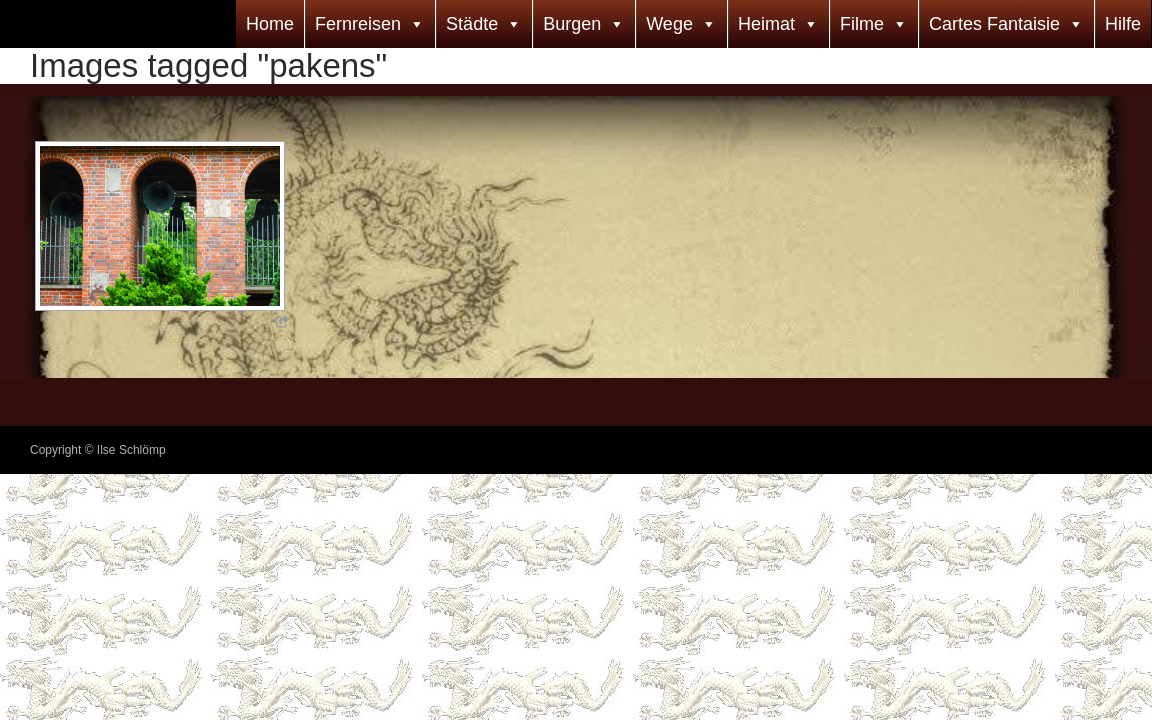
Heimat (766, 24)
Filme (862, 24)
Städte (472, 24)
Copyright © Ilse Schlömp (98, 450)
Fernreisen (358, 24)
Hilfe (1123, 24)
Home (270, 24)
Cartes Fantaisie (994, 24)
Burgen (572, 24)
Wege (669, 24)
